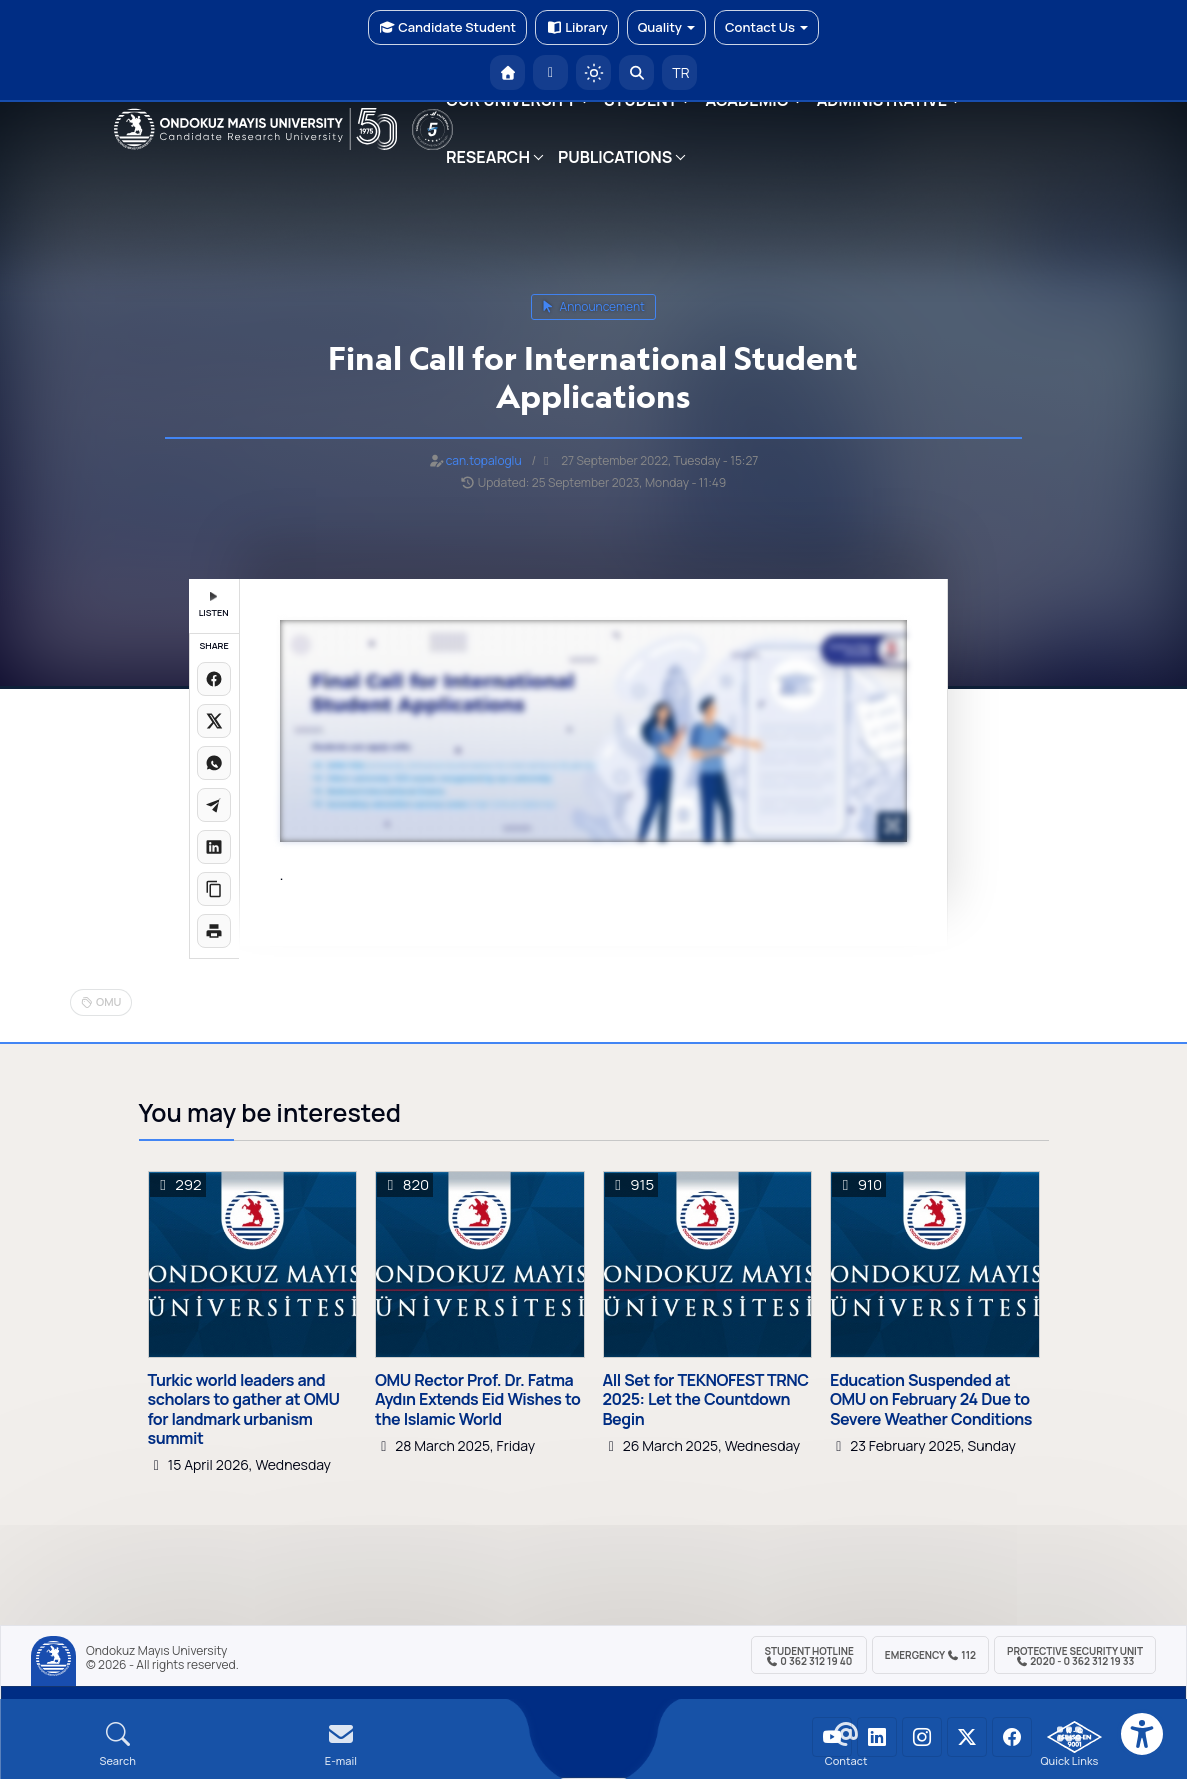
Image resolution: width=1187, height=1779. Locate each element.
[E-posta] (550, 72)
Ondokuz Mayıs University (156, 1651)
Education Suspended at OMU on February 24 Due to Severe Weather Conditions (931, 1400)
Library (577, 27)
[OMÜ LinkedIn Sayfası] (877, 1737)
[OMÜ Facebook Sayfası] (1012, 1737)
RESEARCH (488, 157)
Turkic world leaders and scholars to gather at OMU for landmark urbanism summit (244, 1409)
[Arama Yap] (636, 72)
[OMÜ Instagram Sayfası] (922, 1737)
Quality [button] (666, 27)
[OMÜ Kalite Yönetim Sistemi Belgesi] (1074, 1737)
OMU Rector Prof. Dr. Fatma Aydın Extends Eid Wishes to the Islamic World (477, 1400)
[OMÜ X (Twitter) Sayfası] (967, 1737)
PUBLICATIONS (615, 157)
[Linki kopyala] (214, 889)
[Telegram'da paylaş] (214, 805)
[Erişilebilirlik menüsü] (1142, 1734)
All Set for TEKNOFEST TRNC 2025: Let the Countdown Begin (706, 1400)
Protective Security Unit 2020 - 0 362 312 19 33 (1075, 1656)
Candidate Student (447, 27)
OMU (108, 1001)
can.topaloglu (484, 460)
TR (680, 72)
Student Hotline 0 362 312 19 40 (808, 1656)
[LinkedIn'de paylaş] (214, 847)
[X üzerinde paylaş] (214, 721)
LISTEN (214, 605)
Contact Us (766, 27)
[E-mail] (340, 1744)
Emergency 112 (930, 1655)
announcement (593, 306)
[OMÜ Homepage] (507, 72)
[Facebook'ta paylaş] (214, 679)
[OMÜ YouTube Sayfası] (832, 1737)
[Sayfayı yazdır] (214, 931)
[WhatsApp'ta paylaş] (214, 763)
